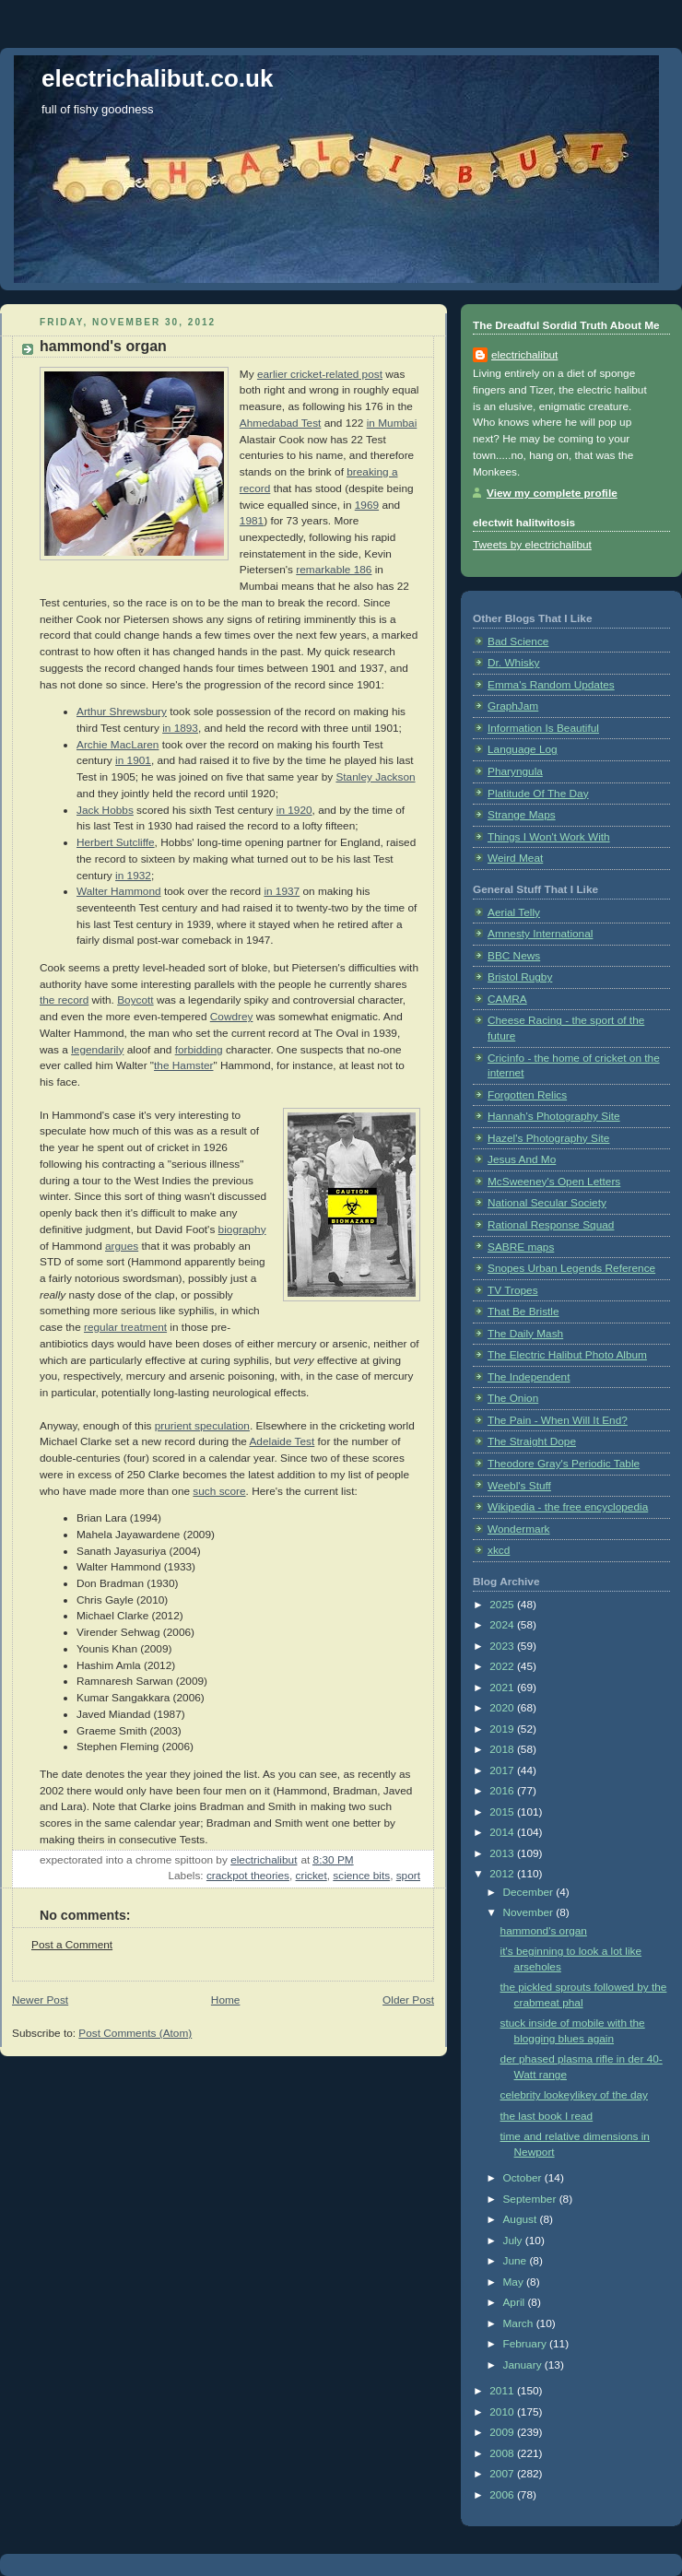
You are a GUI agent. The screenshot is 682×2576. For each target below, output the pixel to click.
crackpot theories (247, 1875)
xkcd (499, 1550)
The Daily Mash (525, 1333)
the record (64, 1000)
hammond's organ (543, 1930)
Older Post (408, 2000)
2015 (503, 1812)
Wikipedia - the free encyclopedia (568, 1506)
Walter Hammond (118, 891)
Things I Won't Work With (549, 836)
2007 (503, 2473)
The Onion (513, 1398)
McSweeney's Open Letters (554, 1181)
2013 (503, 1853)
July (513, 2240)
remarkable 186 (333, 569)
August (520, 2219)
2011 (503, 2390)
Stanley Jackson (375, 776)
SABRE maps (521, 1247)
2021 (503, 1687)
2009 (503, 2432)
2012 (503, 1873)
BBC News (514, 955)
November (529, 1912)
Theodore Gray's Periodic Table (564, 1463)
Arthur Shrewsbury (121, 711)
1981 (252, 520)
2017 (503, 1770)
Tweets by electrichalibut (532, 544)
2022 (503, 1666)
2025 (503, 1604)
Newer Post (40, 2000)
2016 (503, 1790)
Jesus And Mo (522, 1159)
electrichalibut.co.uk (157, 78)
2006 (503, 2494)
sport (408, 1875)
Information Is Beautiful (543, 728)
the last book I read (547, 2116)
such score (219, 1491)
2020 (503, 1707)
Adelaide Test (281, 1441)
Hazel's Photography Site (548, 1138)
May (514, 2282)
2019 (503, 1729)
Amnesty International (540, 933)
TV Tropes (513, 1290)
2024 (503, 1624)
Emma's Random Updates (551, 684)
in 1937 (282, 891)
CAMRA (507, 999)
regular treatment (125, 1327)
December (529, 1892)
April (514, 2302)
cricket (311, 1875)
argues (121, 1246)
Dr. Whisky (514, 662)
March (518, 2323)
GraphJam (513, 706)
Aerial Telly (514, 912)
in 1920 (294, 810)
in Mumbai (392, 423)
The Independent (529, 1376)
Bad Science (518, 641)
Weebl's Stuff (519, 1485)
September (530, 2199)
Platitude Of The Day (538, 793)
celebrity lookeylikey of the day (574, 2094)
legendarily (97, 1049)
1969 (367, 505)
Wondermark (519, 1529)
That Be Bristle (523, 1311)
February (525, 2343)
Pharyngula (515, 771)
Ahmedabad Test (281, 423)
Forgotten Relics (527, 1094)
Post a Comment (71, 1944)
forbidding (199, 1049)
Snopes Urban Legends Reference (571, 1268)
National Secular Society (547, 1202)
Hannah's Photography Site (554, 1116)
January (523, 2364)
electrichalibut (524, 354)
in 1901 (133, 760)
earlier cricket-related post (319, 374)
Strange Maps (522, 814)
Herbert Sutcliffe (115, 842)
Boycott (135, 1000)
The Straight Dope (532, 1441)
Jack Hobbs (105, 810)
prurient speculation (202, 1425)
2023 (503, 1646)
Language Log (523, 749)
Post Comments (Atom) (135, 2033)
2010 (503, 2411)
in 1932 (133, 875)
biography (242, 1229)
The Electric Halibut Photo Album (567, 1354)
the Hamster (183, 1065)
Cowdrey (231, 1016)
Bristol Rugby (520, 976)
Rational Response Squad (551, 1224)
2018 (503, 1749)
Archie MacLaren (117, 744)
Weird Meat (515, 858)
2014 (503, 1832)
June (515, 2260)
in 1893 (180, 728)
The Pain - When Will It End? (558, 1420)
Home (226, 2000)
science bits (361, 1875)
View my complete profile (552, 493)
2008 (503, 2453)
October (523, 2177)
